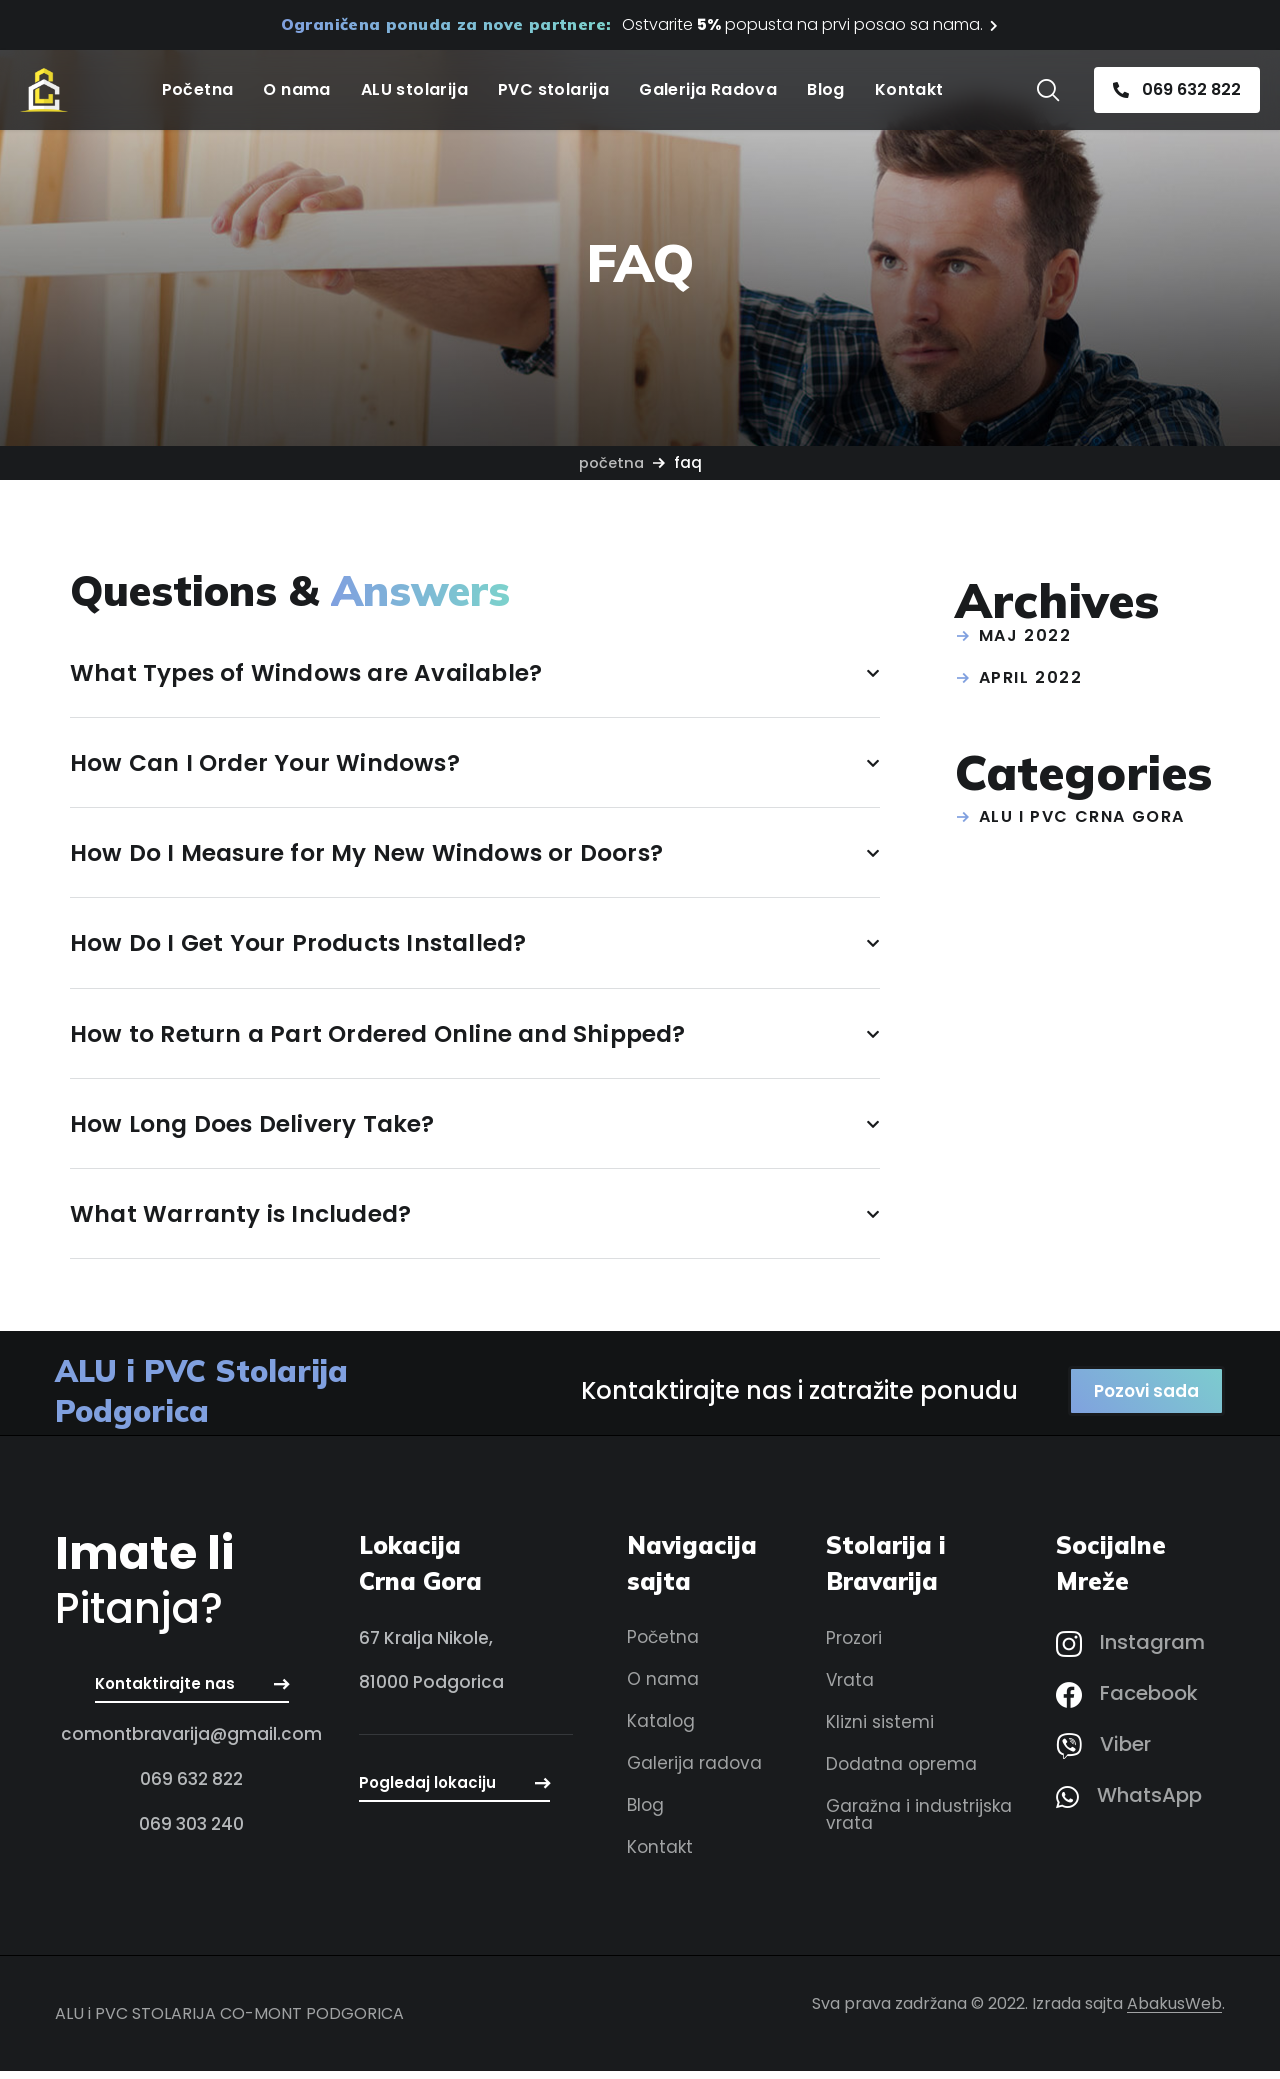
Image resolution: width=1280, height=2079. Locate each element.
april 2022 (1031, 677)
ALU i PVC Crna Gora (1082, 816)
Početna (611, 462)
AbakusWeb (1174, 2011)
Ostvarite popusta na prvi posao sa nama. (802, 24)
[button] (1048, 90)
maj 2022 (1025, 635)
